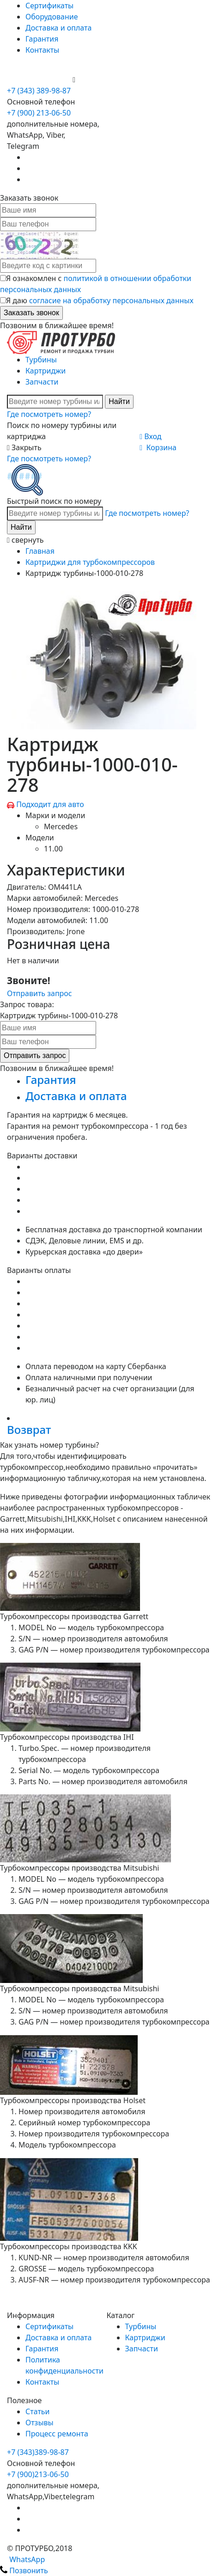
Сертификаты (49, 5)
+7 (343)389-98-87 (38, 2452)
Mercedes (61, 826)
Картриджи (45, 371)
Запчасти (41, 382)
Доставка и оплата (58, 28)
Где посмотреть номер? (49, 414)
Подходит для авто (50, 804)
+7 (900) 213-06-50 (40, 79)
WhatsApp (22, 2559)
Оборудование (51, 17)
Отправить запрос (39, 993)
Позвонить (24, 2570)
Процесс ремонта (56, 2434)
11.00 (53, 849)
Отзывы (39, 2422)
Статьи (37, 2411)
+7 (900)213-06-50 (38, 2474)
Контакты (42, 50)
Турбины (41, 360)
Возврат (29, 1429)
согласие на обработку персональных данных (111, 300)
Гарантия (41, 39)
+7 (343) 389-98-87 (39, 91)
